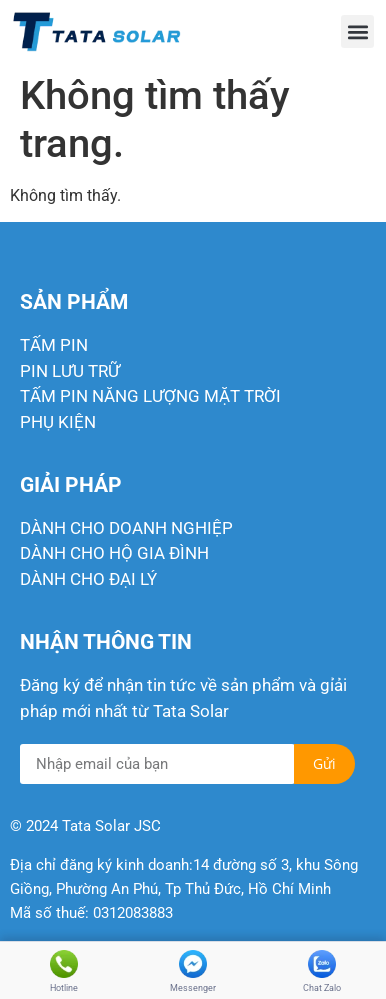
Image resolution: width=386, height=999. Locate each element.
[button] (357, 31)
